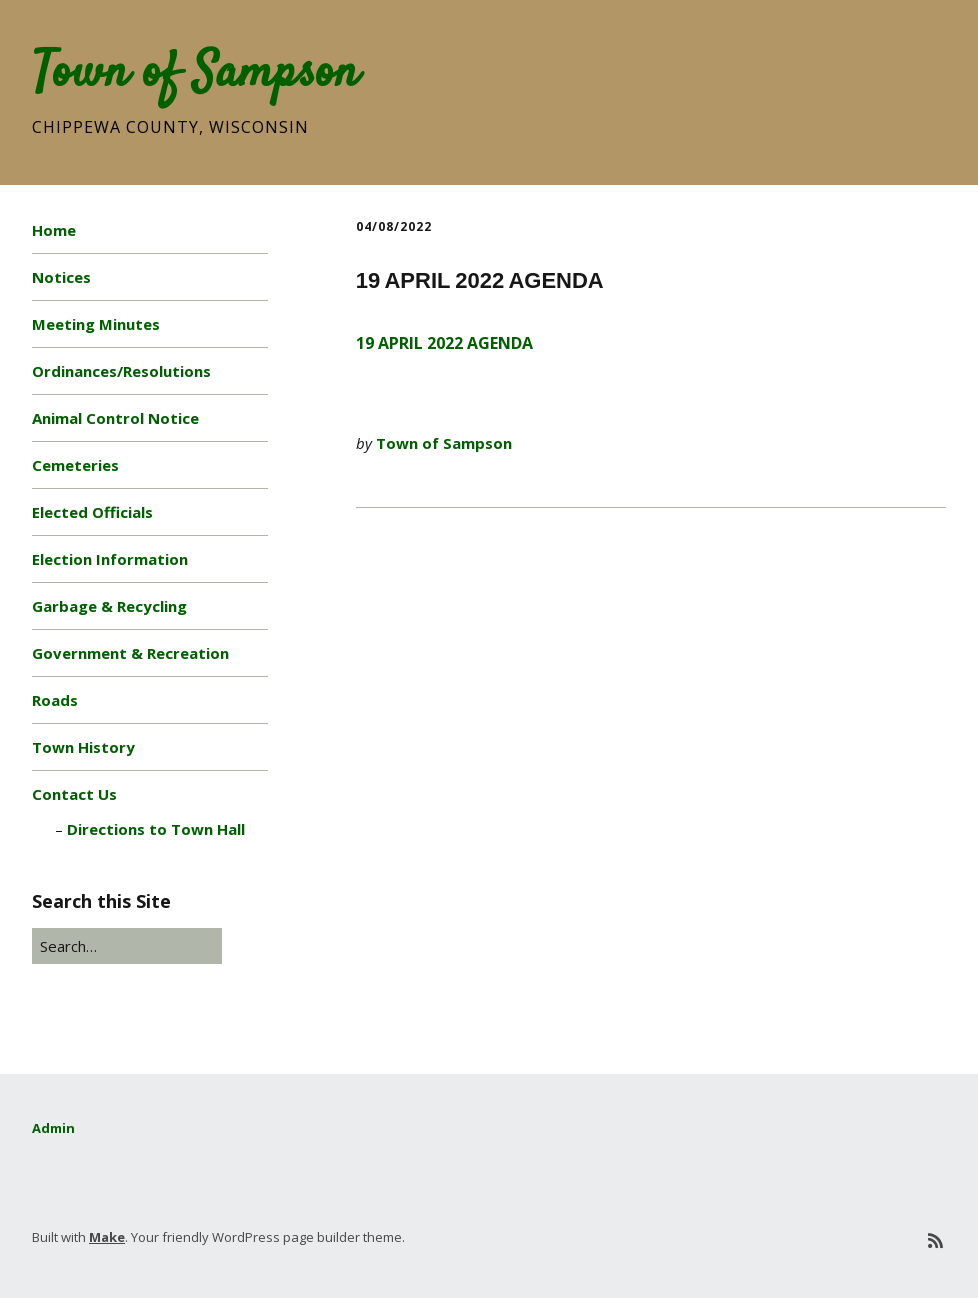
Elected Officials (92, 512)
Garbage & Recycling (109, 606)
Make (107, 1237)
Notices (61, 277)
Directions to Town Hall (156, 829)
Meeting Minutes (96, 324)
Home (54, 230)
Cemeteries (75, 465)
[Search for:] (127, 946)
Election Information (110, 559)
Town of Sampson (195, 73)
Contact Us (74, 794)
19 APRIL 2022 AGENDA (444, 343)
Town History (83, 747)
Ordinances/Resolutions (121, 371)
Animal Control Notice (115, 418)
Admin (53, 1128)
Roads (55, 700)
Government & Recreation (130, 653)
